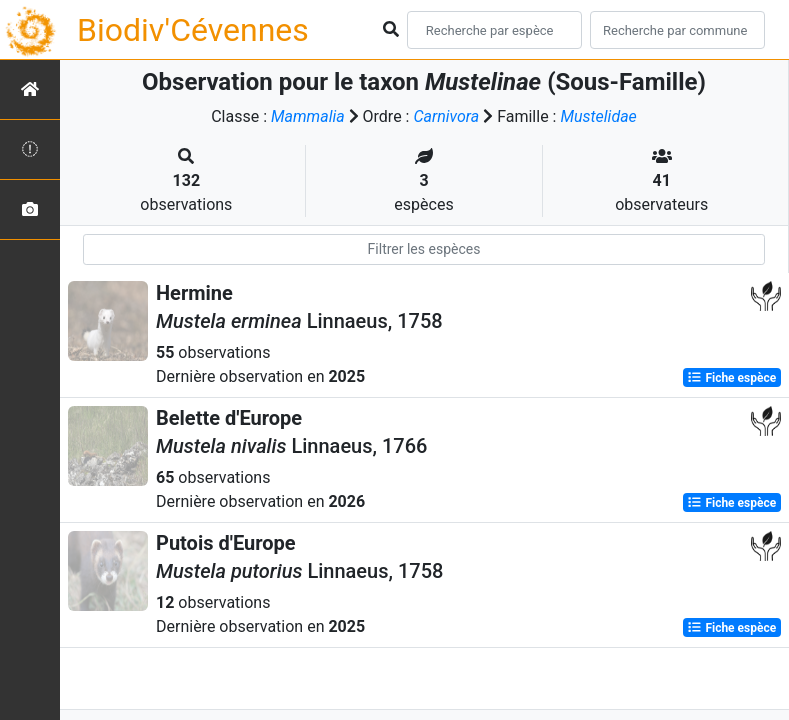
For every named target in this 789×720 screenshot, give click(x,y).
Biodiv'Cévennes (193, 30)
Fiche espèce (731, 378)
